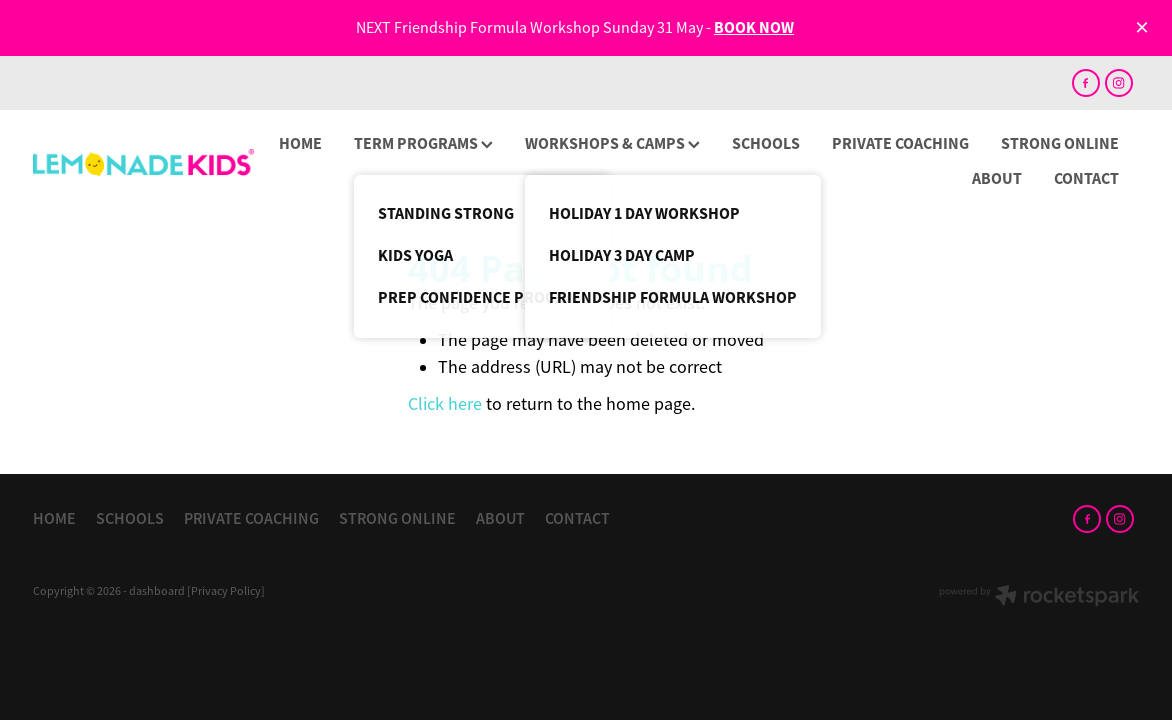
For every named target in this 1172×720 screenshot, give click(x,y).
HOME (300, 143)
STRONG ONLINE (1060, 143)
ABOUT (997, 178)
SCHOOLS (766, 143)
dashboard (157, 591)
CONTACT (1086, 178)
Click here (445, 404)
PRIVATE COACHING (900, 143)
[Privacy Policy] (226, 591)
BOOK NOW (754, 27)
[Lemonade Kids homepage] (143, 162)
